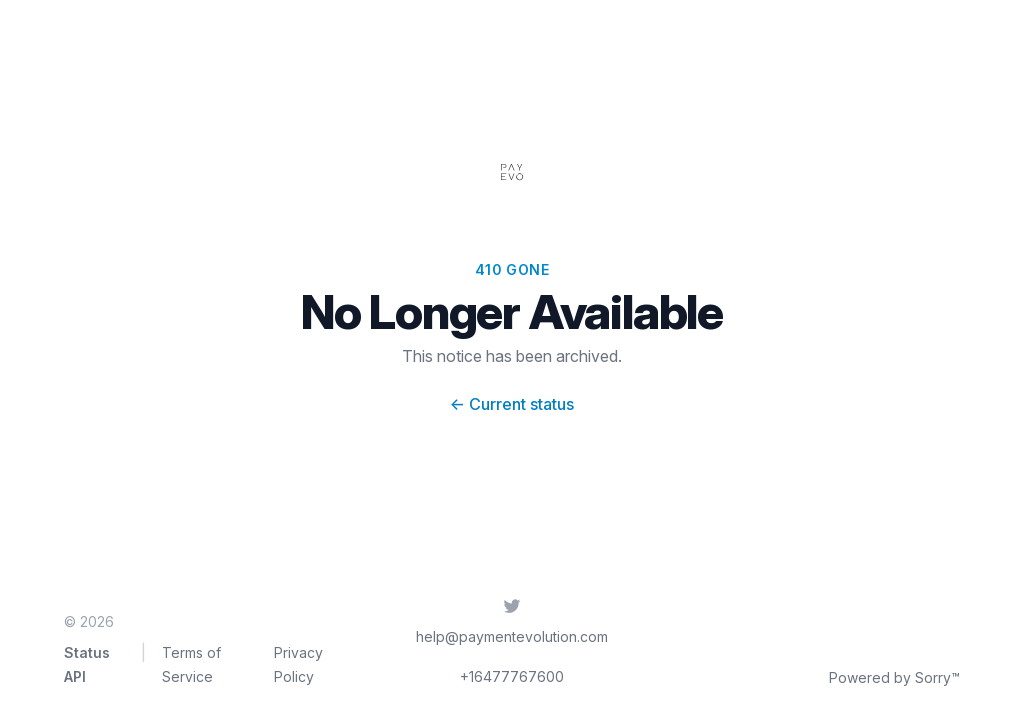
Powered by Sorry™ (894, 677)
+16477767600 (512, 676)
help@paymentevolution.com (512, 636)
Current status (512, 404)
